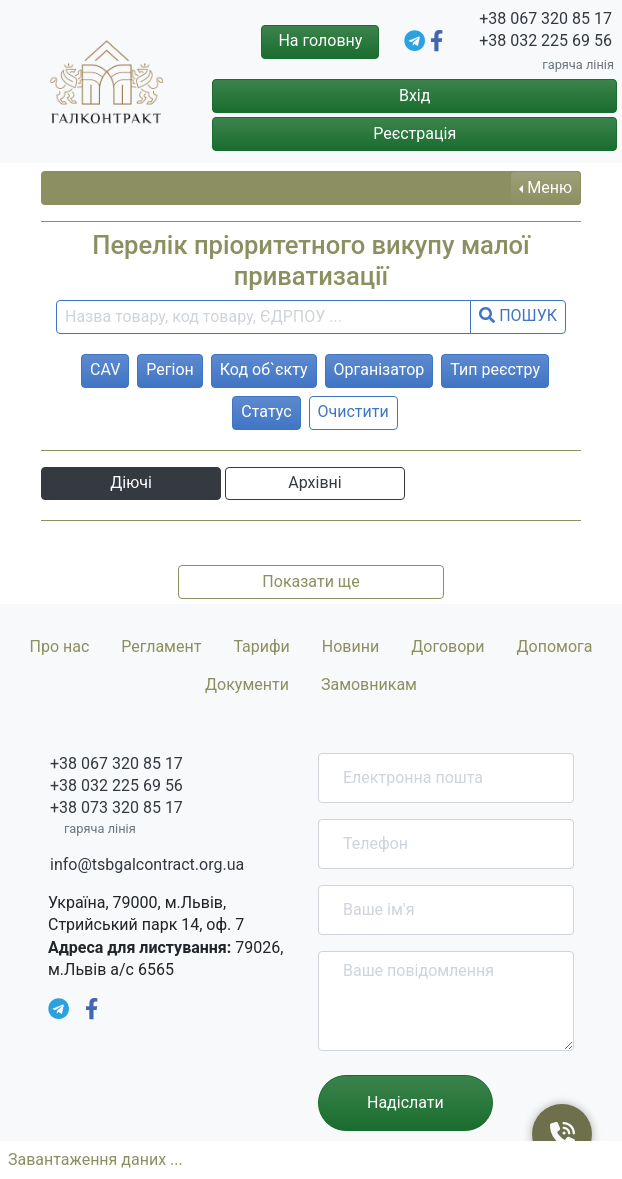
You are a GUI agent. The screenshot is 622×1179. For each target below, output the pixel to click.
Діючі (131, 482)
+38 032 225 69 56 (545, 40)
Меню (549, 187)
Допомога (555, 646)
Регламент (161, 646)
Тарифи (261, 646)
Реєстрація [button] (414, 133)
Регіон (169, 369)
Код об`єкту (264, 369)
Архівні (314, 482)
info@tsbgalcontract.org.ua (147, 864)
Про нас (59, 646)
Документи (247, 684)
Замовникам (369, 684)
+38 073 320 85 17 (116, 807)
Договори (447, 646)
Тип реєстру (495, 369)
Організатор (379, 369)
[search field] (263, 317)
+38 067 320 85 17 (545, 18)
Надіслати (405, 1102)
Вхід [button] (414, 95)
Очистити (353, 411)
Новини (350, 646)
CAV (105, 369)
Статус (266, 411)
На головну (320, 40)
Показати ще (310, 581)
